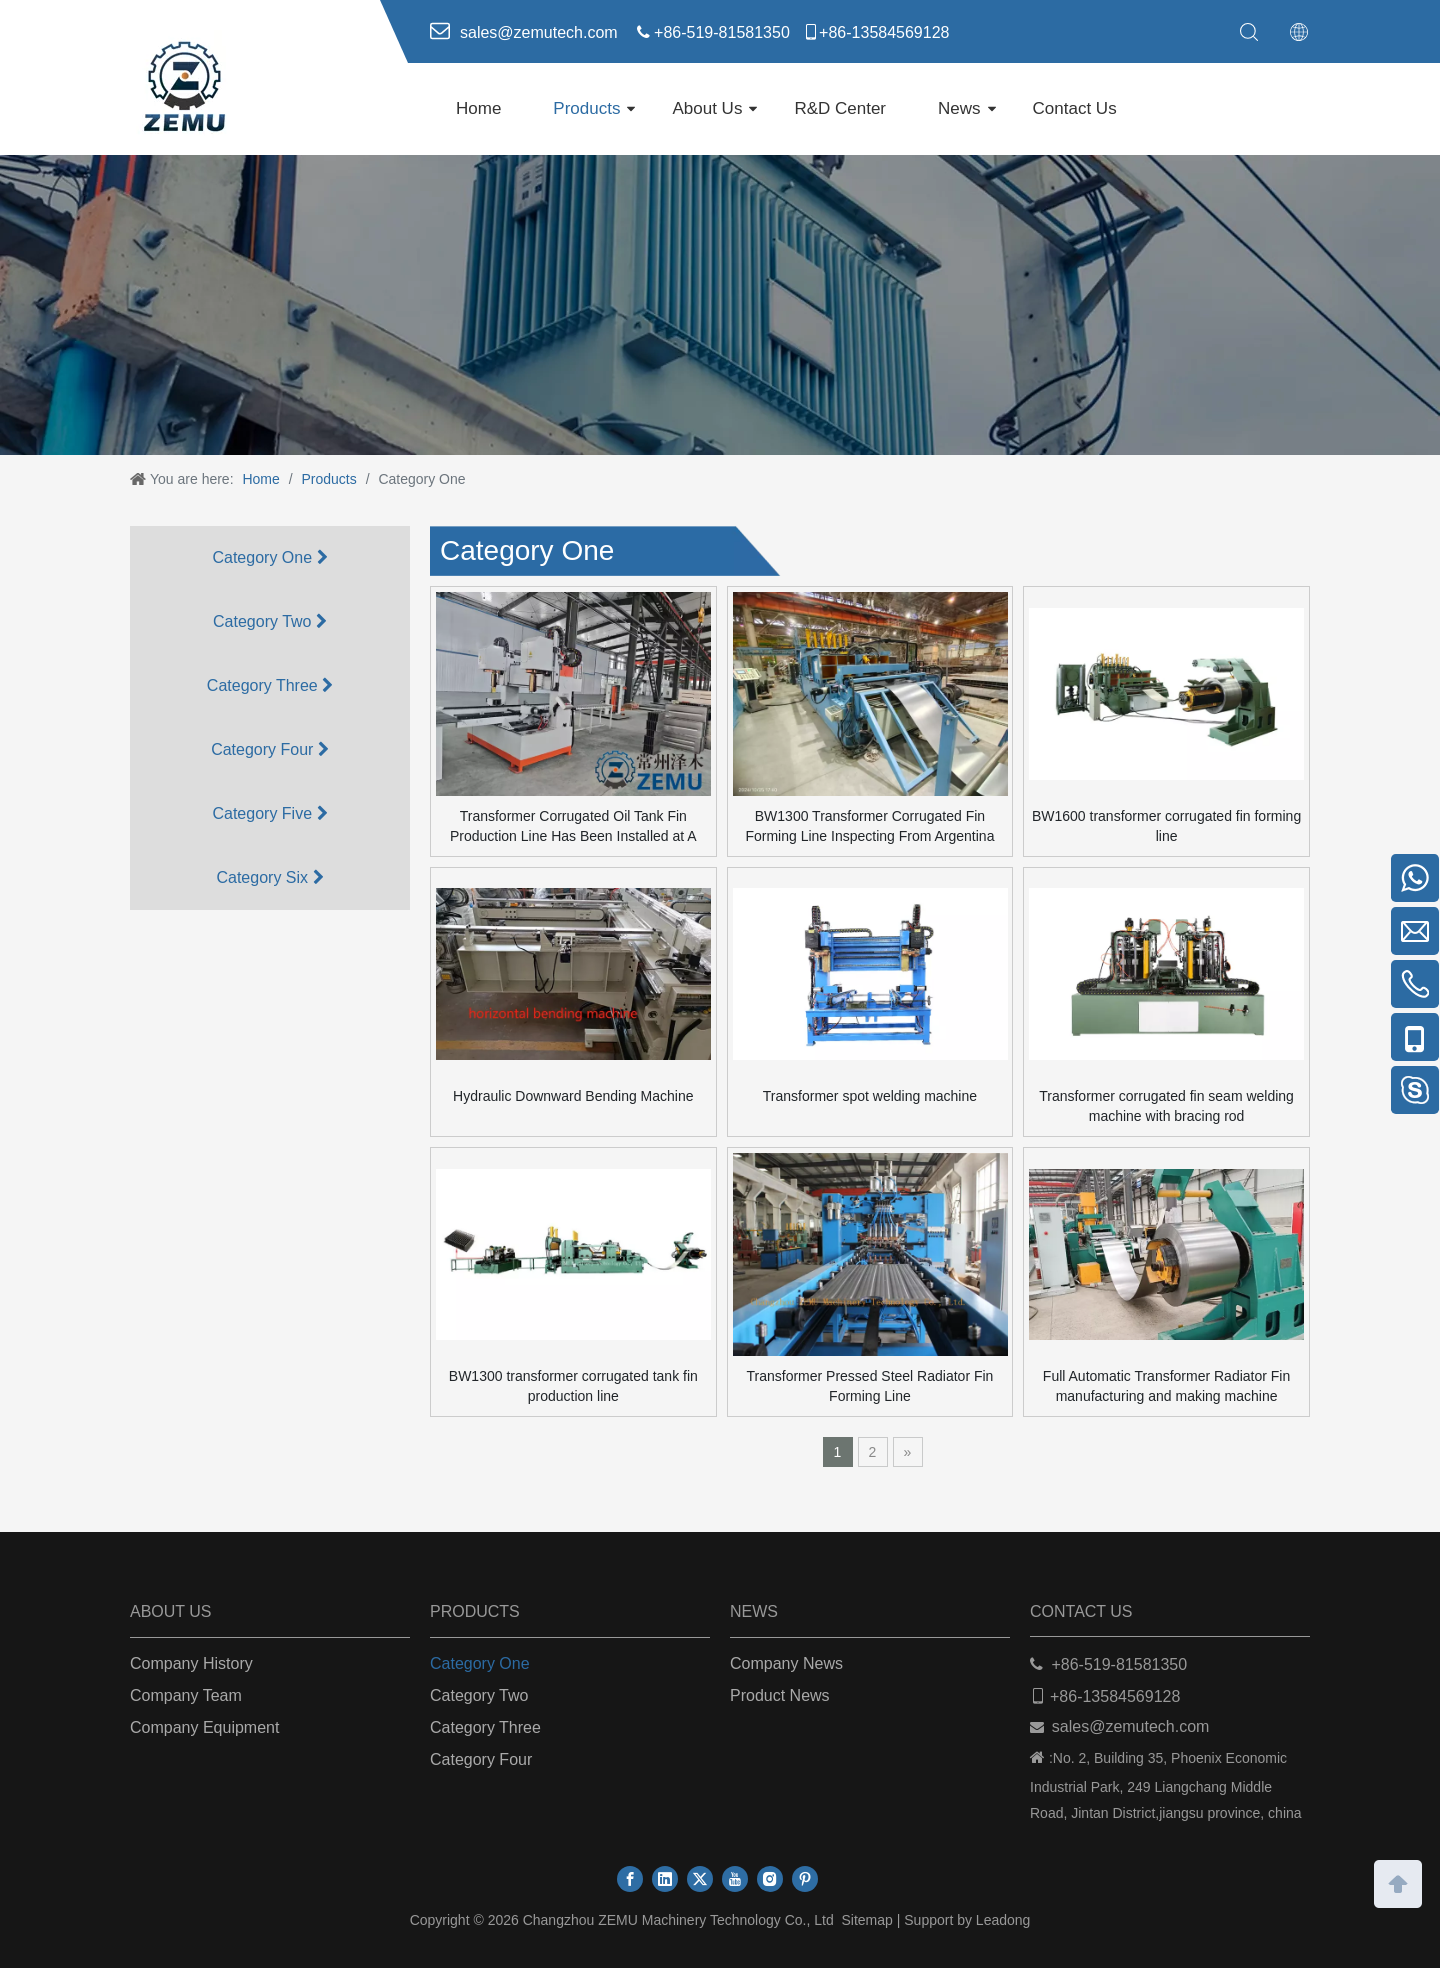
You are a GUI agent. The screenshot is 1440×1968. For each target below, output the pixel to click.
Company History (191, 1663)
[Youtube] (735, 1879)
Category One (269, 557)
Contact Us (1075, 108)
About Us (707, 108)
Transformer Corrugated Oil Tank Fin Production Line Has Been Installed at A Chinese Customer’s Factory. (573, 827)
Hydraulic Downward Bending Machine (573, 1096)
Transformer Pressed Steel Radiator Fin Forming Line (869, 1386)
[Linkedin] (665, 1879)
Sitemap (866, 1920)
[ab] (720, 305)
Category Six (269, 877)
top (1398, 1882)
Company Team (186, 1695)
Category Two (270, 621)
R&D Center (840, 108)
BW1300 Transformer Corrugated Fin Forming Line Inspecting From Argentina (869, 826)
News (959, 108)
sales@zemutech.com (1131, 1726)
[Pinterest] (805, 1879)
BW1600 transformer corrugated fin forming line (1166, 826)
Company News (786, 1663)
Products (586, 108)
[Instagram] (770, 1879)
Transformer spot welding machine (870, 1096)
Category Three (270, 685)
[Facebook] (630, 1879)
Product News (780, 1695)
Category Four (270, 749)
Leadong (1003, 1920)
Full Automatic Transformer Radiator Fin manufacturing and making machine (1166, 1386)
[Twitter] (700, 1879)
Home (478, 108)
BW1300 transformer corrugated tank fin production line (573, 1386)
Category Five (269, 813)
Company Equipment (204, 1727)
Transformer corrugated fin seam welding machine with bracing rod (1166, 1106)
